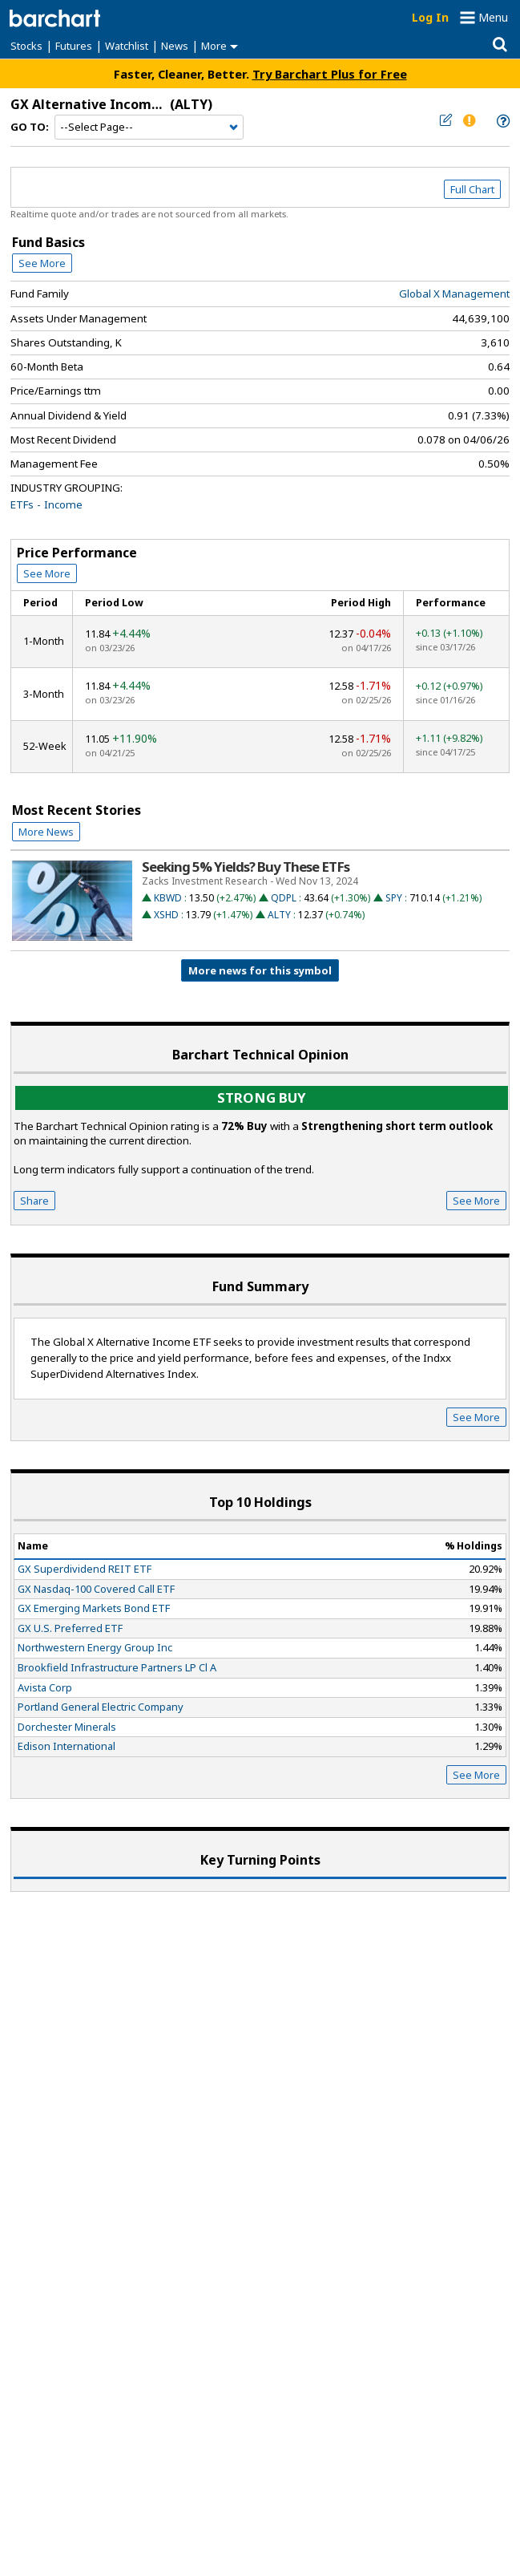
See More (42, 263)
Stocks (26, 45)
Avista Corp (45, 1687)
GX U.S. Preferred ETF (70, 1628)
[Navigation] (149, 127)
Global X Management (454, 293)
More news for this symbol (260, 970)
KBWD (168, 898)
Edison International (66, 1746)
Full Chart (472, 189)
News (174, 45)
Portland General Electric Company (100, 1706)
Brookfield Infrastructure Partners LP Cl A (117, 1667)
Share (34, 1200)
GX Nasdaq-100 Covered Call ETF (96, 1589)
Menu (493, 17)
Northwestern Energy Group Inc (95, 1647)
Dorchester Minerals (67, 1726)
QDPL (283, 898)
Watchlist (126, 45)
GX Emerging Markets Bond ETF (94, 1608)
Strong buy (261, 1097)
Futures (73, 45)
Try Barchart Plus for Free (329, 74)
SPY (393, 898)
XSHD (166, 914)
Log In (430, 17)
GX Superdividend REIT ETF (84, 1568)
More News (46, 831)
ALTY (279, 914)
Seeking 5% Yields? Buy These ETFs (245, 867)
